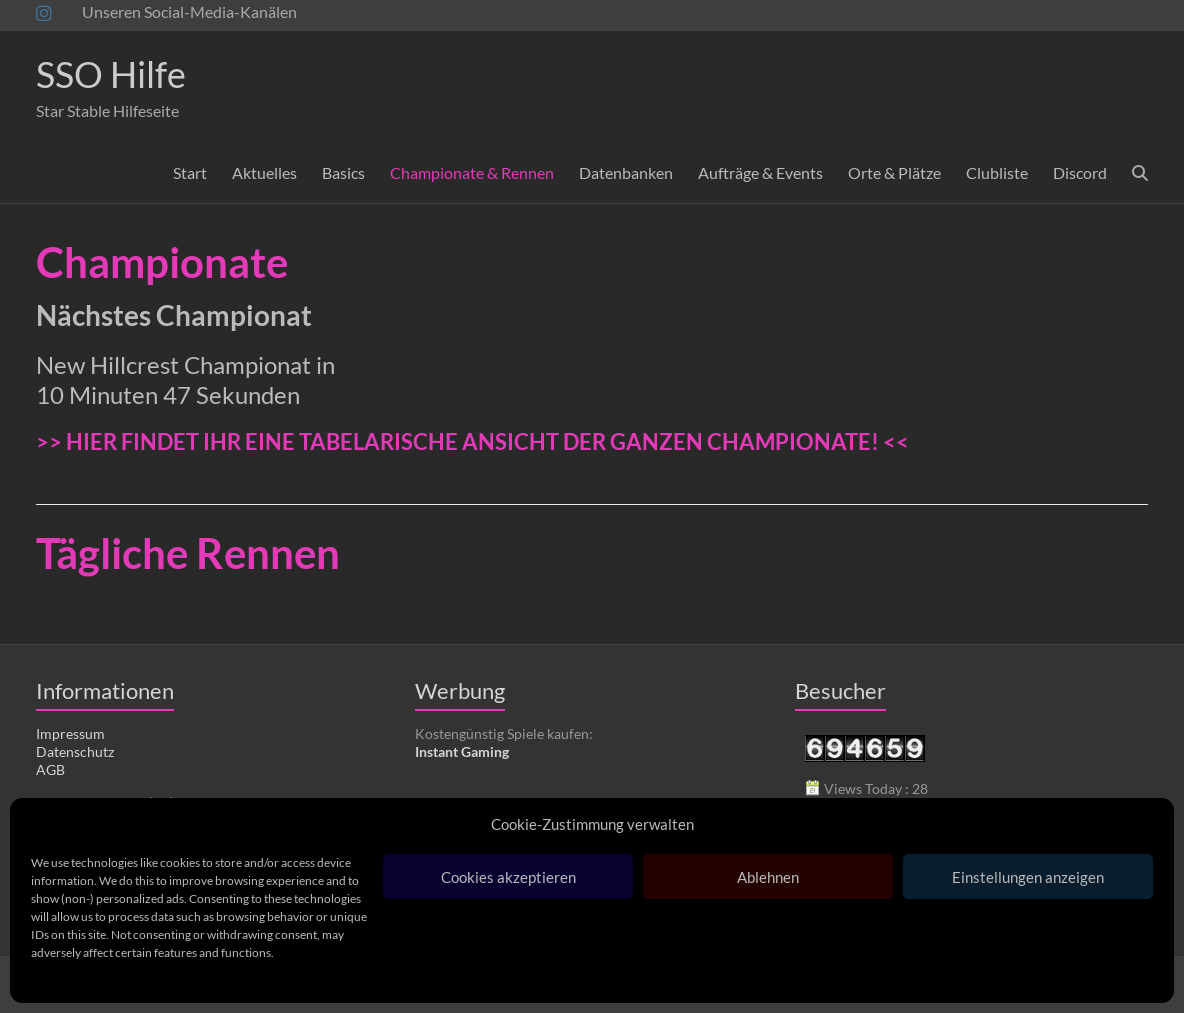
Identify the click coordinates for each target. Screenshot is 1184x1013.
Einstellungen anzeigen (1028, 877)
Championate (162, 262)
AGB (50, 769)
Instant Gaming (462, 751)
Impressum (70, 733)
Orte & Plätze (894, 172)
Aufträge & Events (760, 172)
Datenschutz (75, 751)
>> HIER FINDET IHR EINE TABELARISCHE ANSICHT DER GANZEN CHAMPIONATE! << (472, 441)
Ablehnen (768, 877)
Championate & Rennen (472, 172)
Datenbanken (626, 172)
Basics (343, 172)
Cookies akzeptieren (508, 877)
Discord (1080, 172)
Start (190, 172)
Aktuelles (264, 172)
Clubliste (997, 172)
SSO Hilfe (111, 74)
